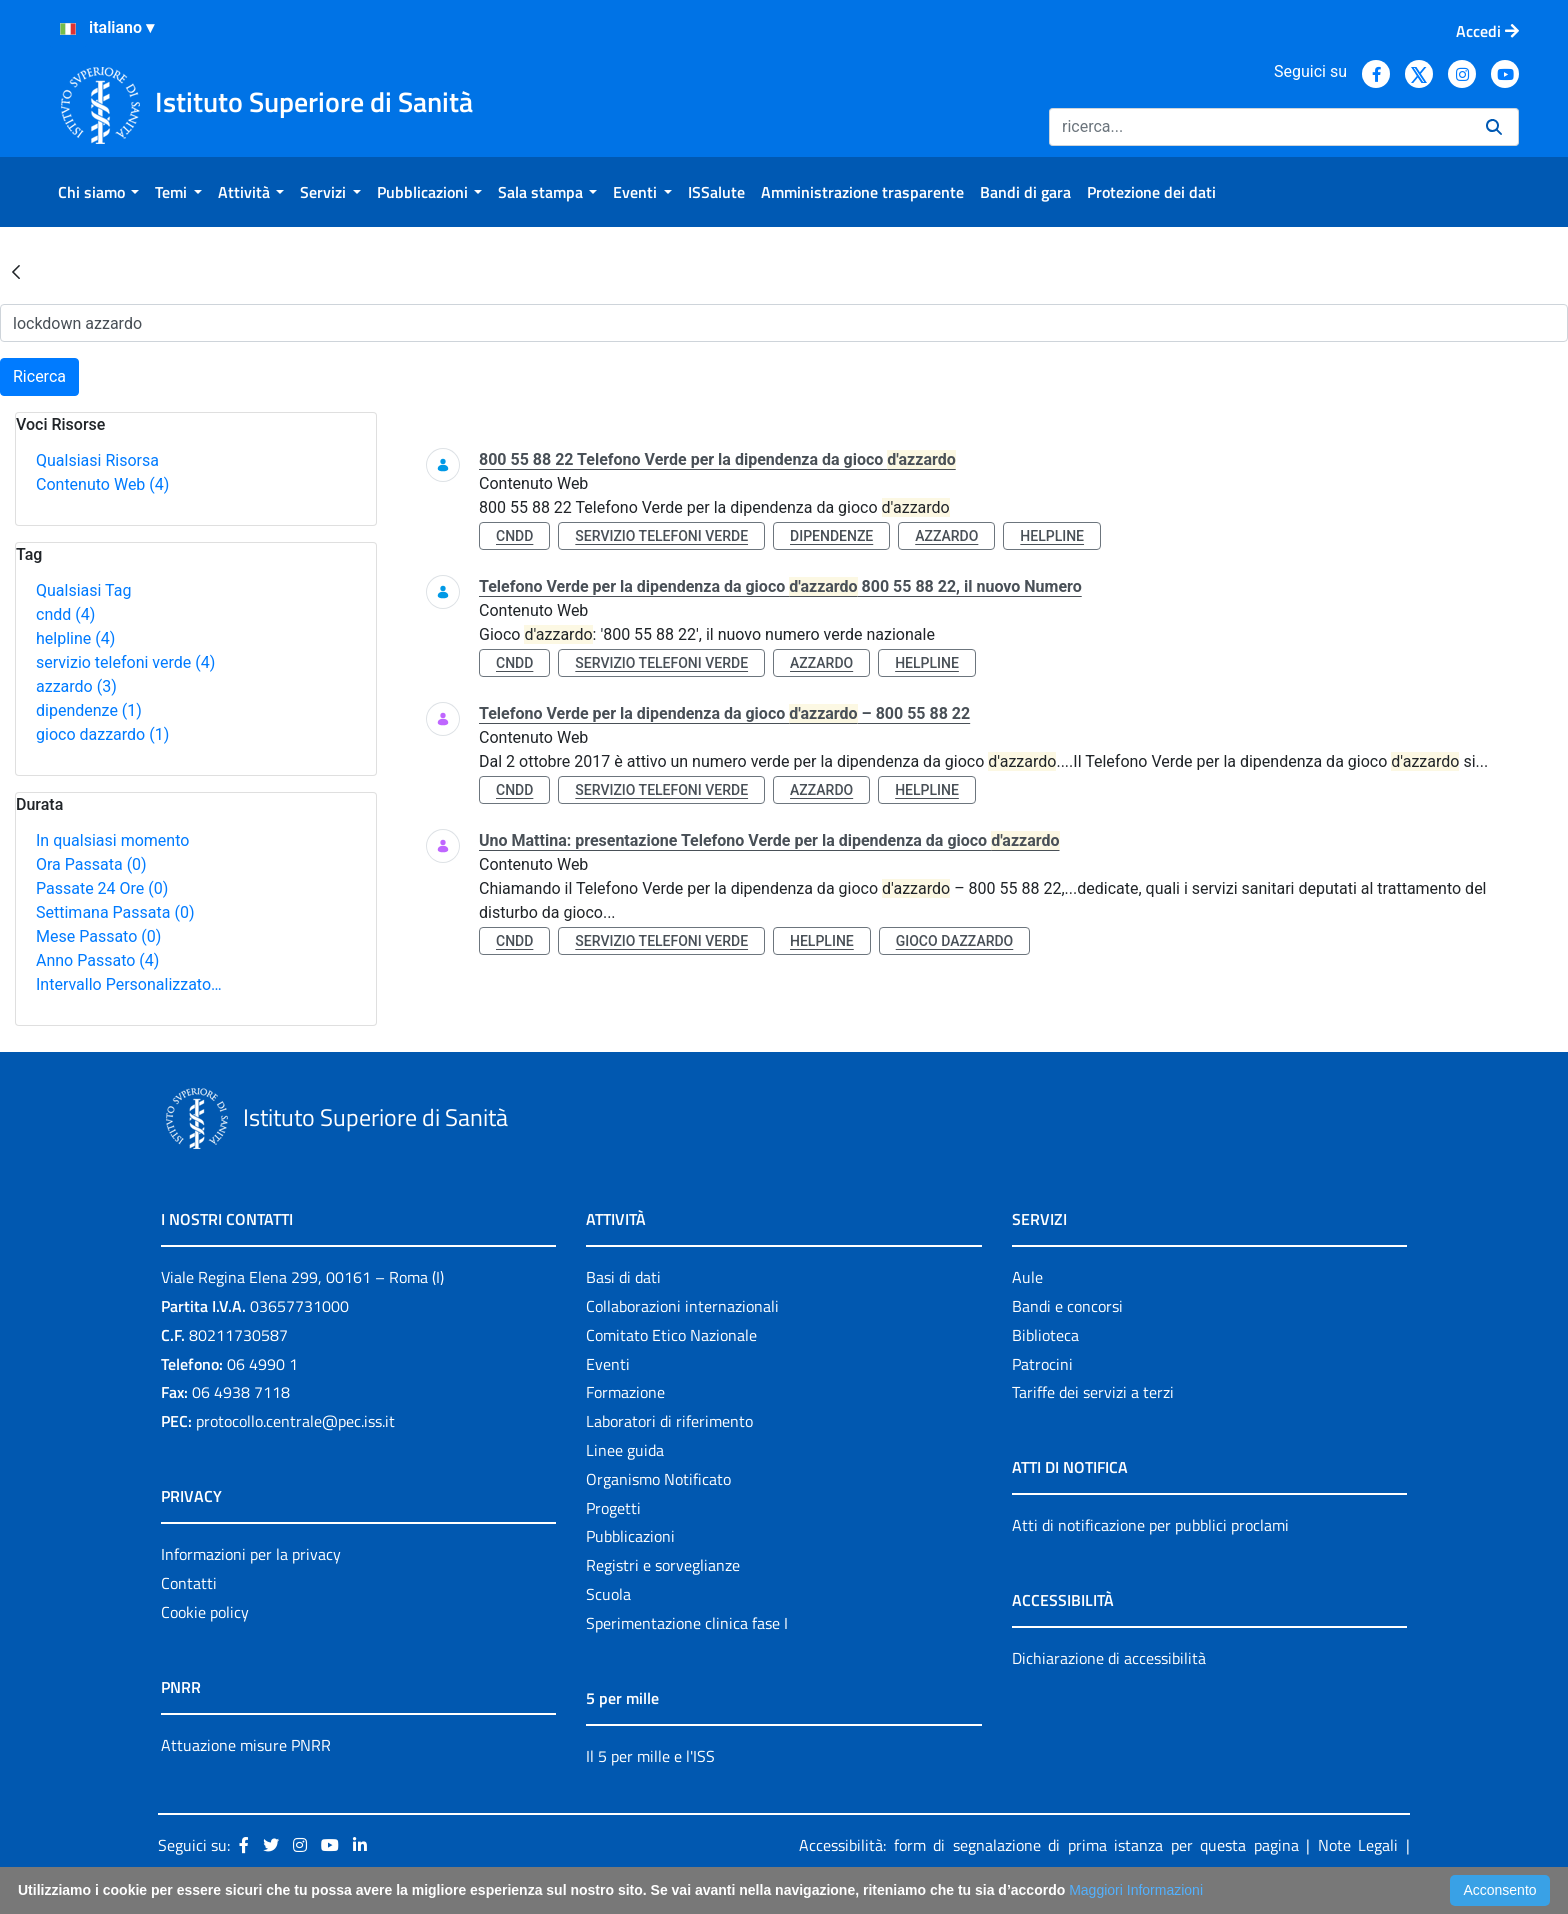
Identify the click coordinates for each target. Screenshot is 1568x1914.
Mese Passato (98, 936)
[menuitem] (98, 192)
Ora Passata (91, 864)
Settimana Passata (115, 912)
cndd (65, 614)
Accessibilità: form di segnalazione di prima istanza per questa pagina (1049, 1845)
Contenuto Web (102, 484)
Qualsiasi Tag (83, 590)
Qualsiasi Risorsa (97, 460)
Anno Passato (97, 960)
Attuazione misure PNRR (246, 1745)
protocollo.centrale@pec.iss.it (295, 1421)
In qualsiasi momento (112, 840)
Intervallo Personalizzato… (129, 984)
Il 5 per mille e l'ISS (650, 1756)
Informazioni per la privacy (251, 1554)
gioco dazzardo (102, 734)
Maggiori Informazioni (1136, 1890)
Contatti (189, 1583)
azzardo (76, 686)
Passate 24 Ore (102, 888)
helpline (75, 638)
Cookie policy (205, 1612)
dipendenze (89, 710)
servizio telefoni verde (125, 662)
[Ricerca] (1259, 127)
